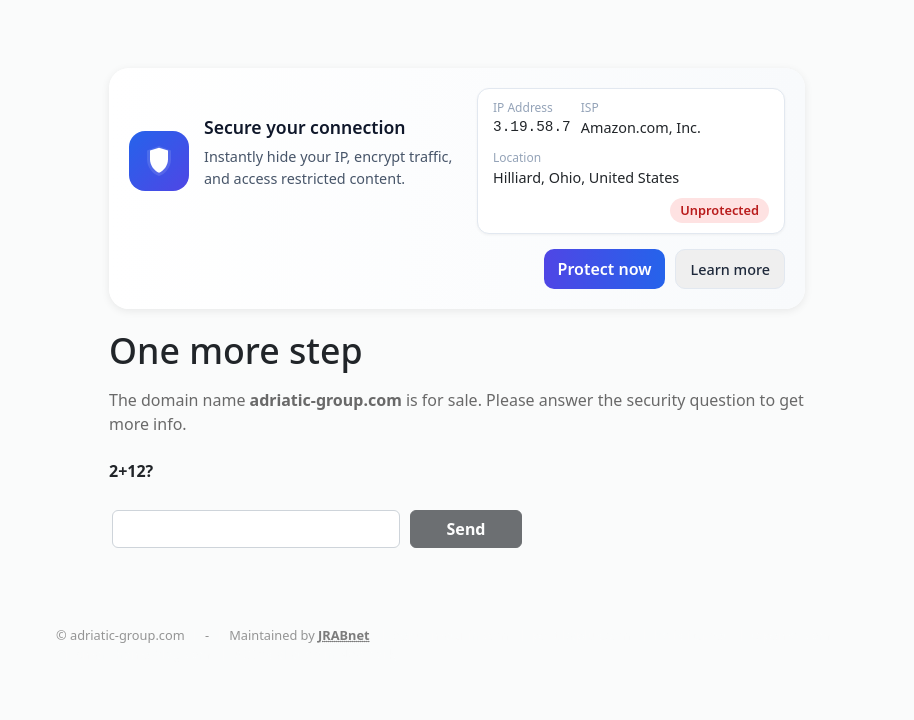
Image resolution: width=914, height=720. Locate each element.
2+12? (131, 471)
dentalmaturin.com (451, 635)
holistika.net (691, 635)
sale (463, 400)
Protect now (605, 269)
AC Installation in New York (314, 654)
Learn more (730, 269)
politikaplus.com (581, 635)
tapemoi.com (790, 635)
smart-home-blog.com (143, 654)
